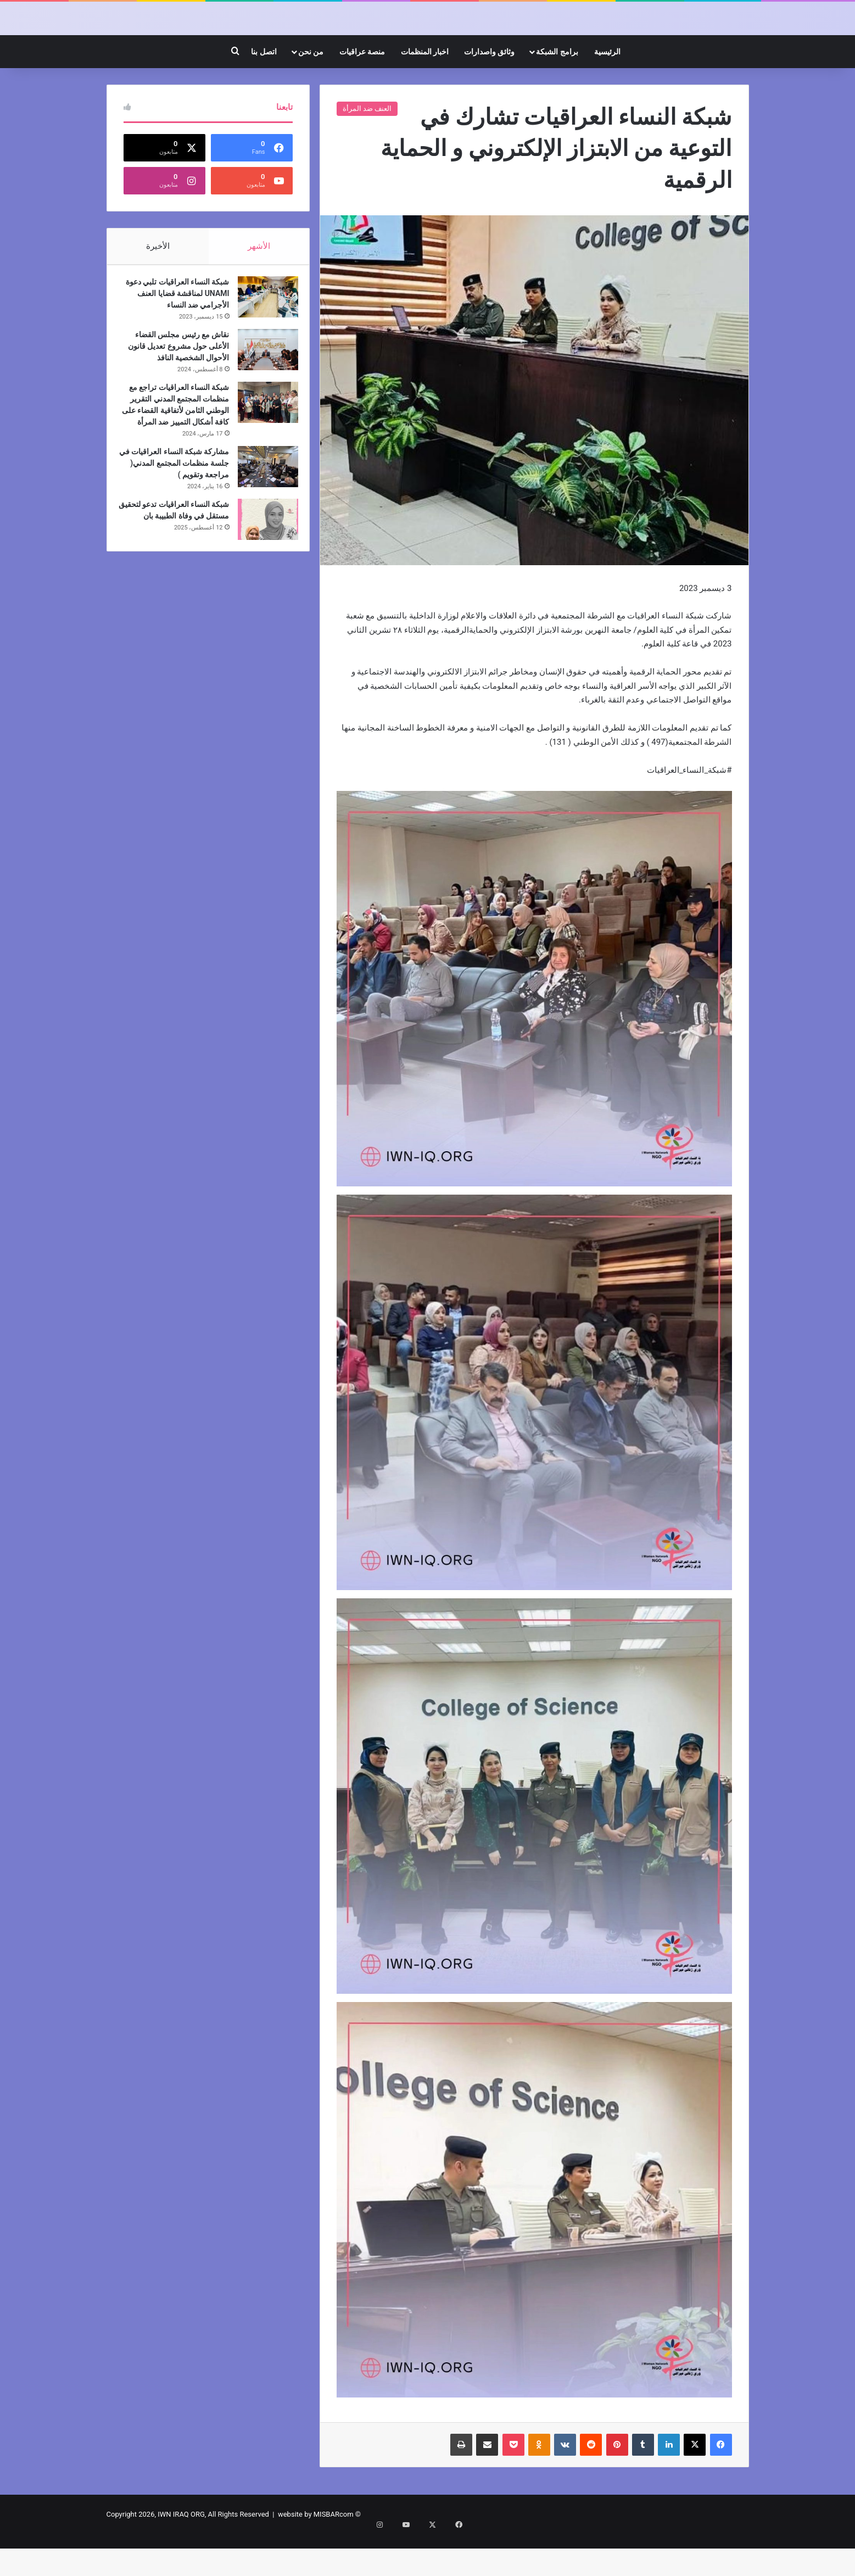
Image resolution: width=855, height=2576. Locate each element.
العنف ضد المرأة (367, 150)
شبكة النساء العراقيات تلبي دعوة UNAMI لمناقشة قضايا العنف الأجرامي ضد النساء (179, 340)
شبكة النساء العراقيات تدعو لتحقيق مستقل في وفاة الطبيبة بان (175, 574)
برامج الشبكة (557, 92)
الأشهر (259, 287)
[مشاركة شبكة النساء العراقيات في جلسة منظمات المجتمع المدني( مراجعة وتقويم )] (262, 524)
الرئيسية (607, 92)
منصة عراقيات (362, 92)
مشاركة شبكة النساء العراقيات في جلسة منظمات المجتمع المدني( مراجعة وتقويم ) (174, 521)
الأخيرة (157, 287)
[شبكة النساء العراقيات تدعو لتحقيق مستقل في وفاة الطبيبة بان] (262, 577)
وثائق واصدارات (489, 92)
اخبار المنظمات (425, 92)
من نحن (310, 92)
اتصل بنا (263, 92)
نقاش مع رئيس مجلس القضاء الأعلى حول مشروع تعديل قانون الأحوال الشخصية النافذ (177, 393)
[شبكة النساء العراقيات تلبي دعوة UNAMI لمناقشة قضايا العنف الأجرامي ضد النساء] (262, 343)
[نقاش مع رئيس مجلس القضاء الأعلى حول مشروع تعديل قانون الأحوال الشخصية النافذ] (262, 396)
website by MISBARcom (316, 2556)
